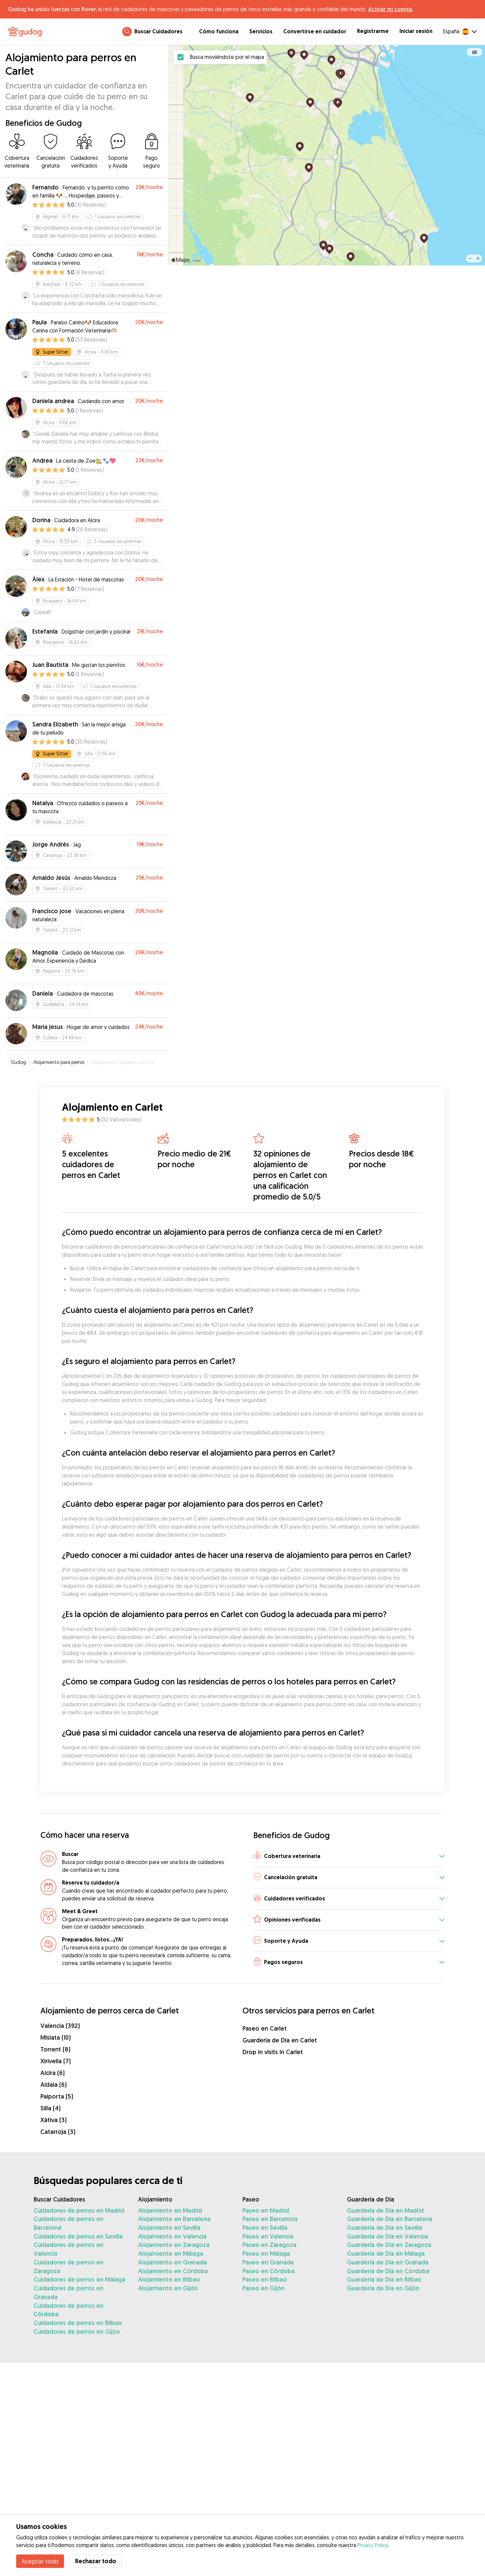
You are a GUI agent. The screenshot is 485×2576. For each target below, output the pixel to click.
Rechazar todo (95, 2561)
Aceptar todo (40, 2561)
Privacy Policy (372, 2545)
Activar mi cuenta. (390, 9)
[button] (349, 1856)
